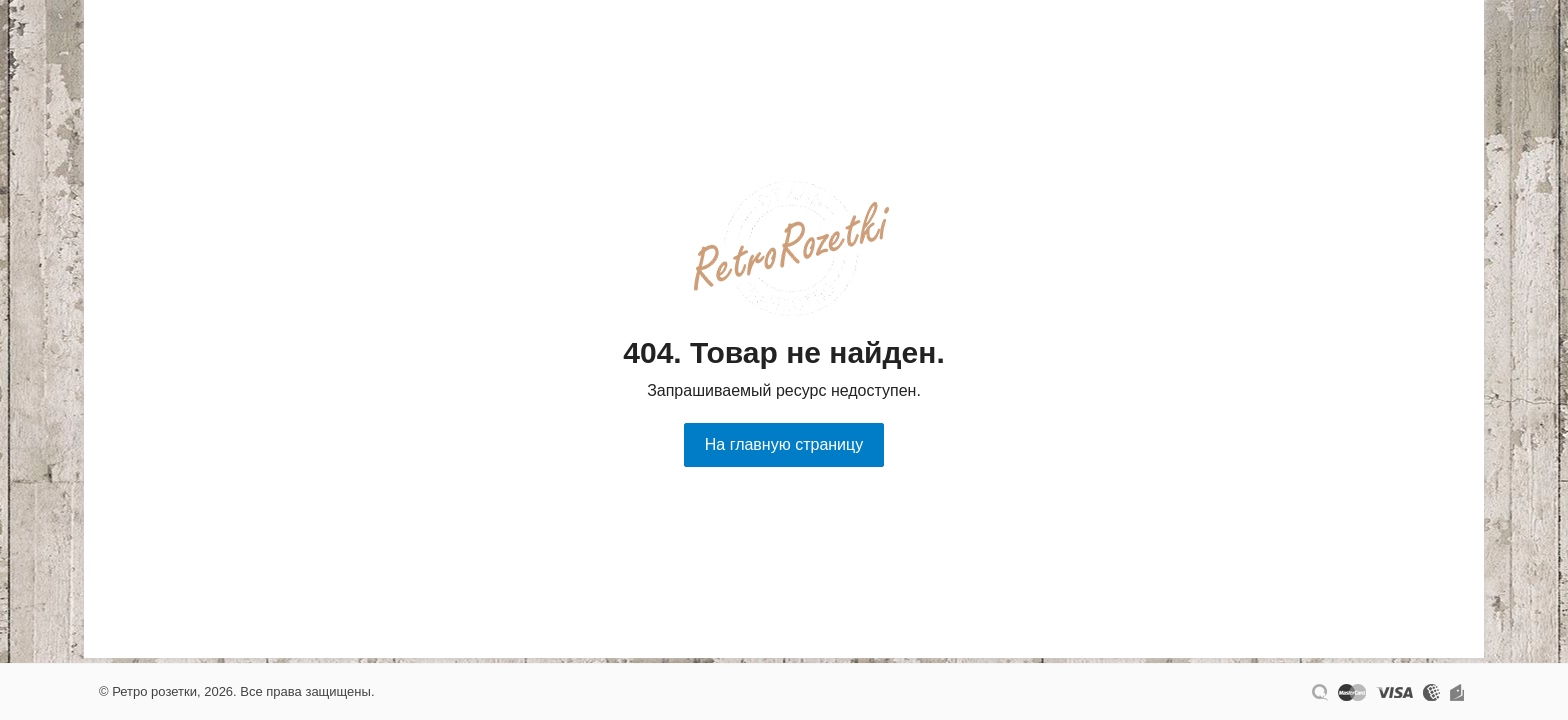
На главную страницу (784, 444)
